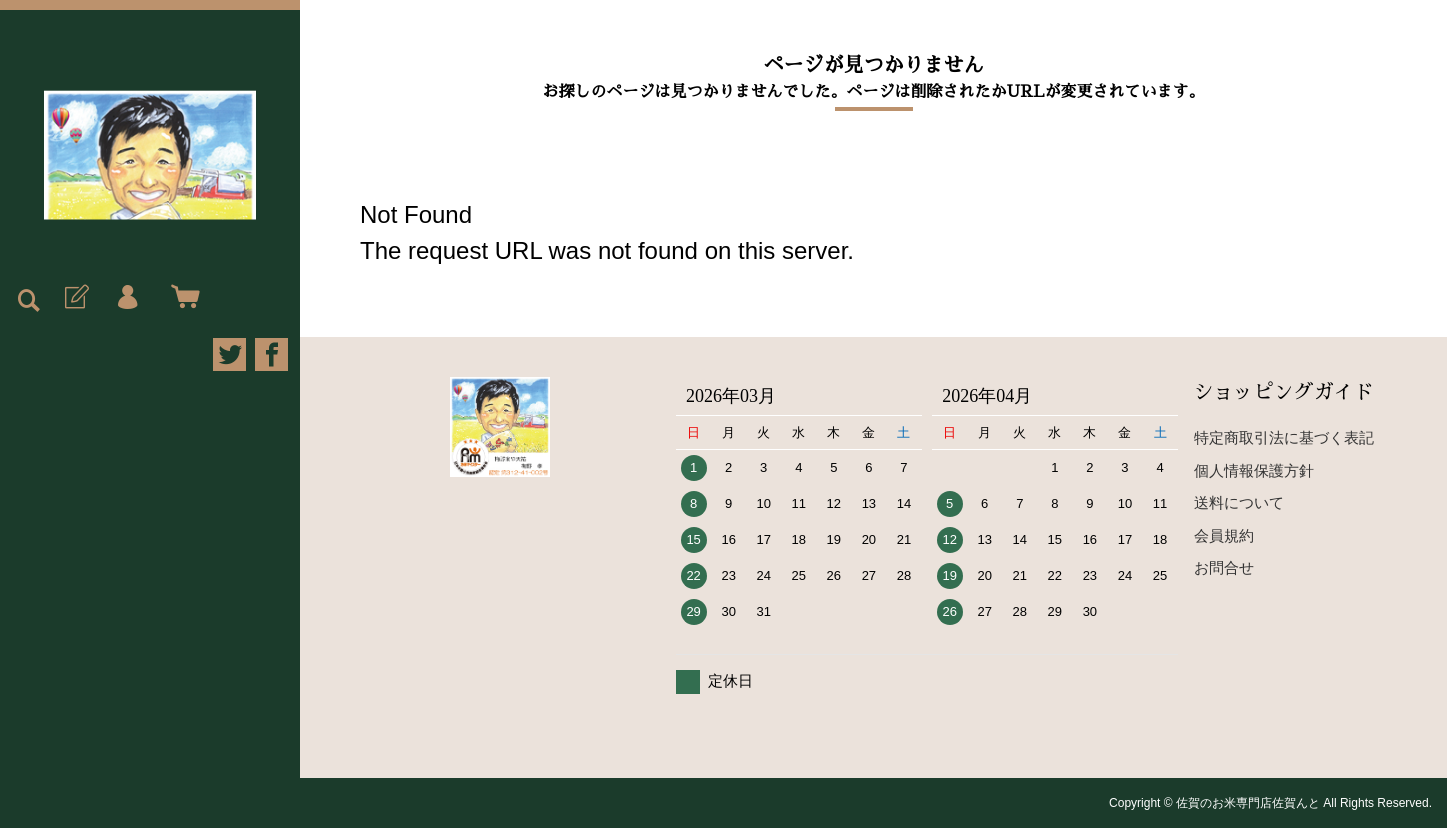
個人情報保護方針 (1254, 470)
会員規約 (1224, 535)
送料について (1239, 502)
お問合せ (1224, 567)
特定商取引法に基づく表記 (1284, 437)
